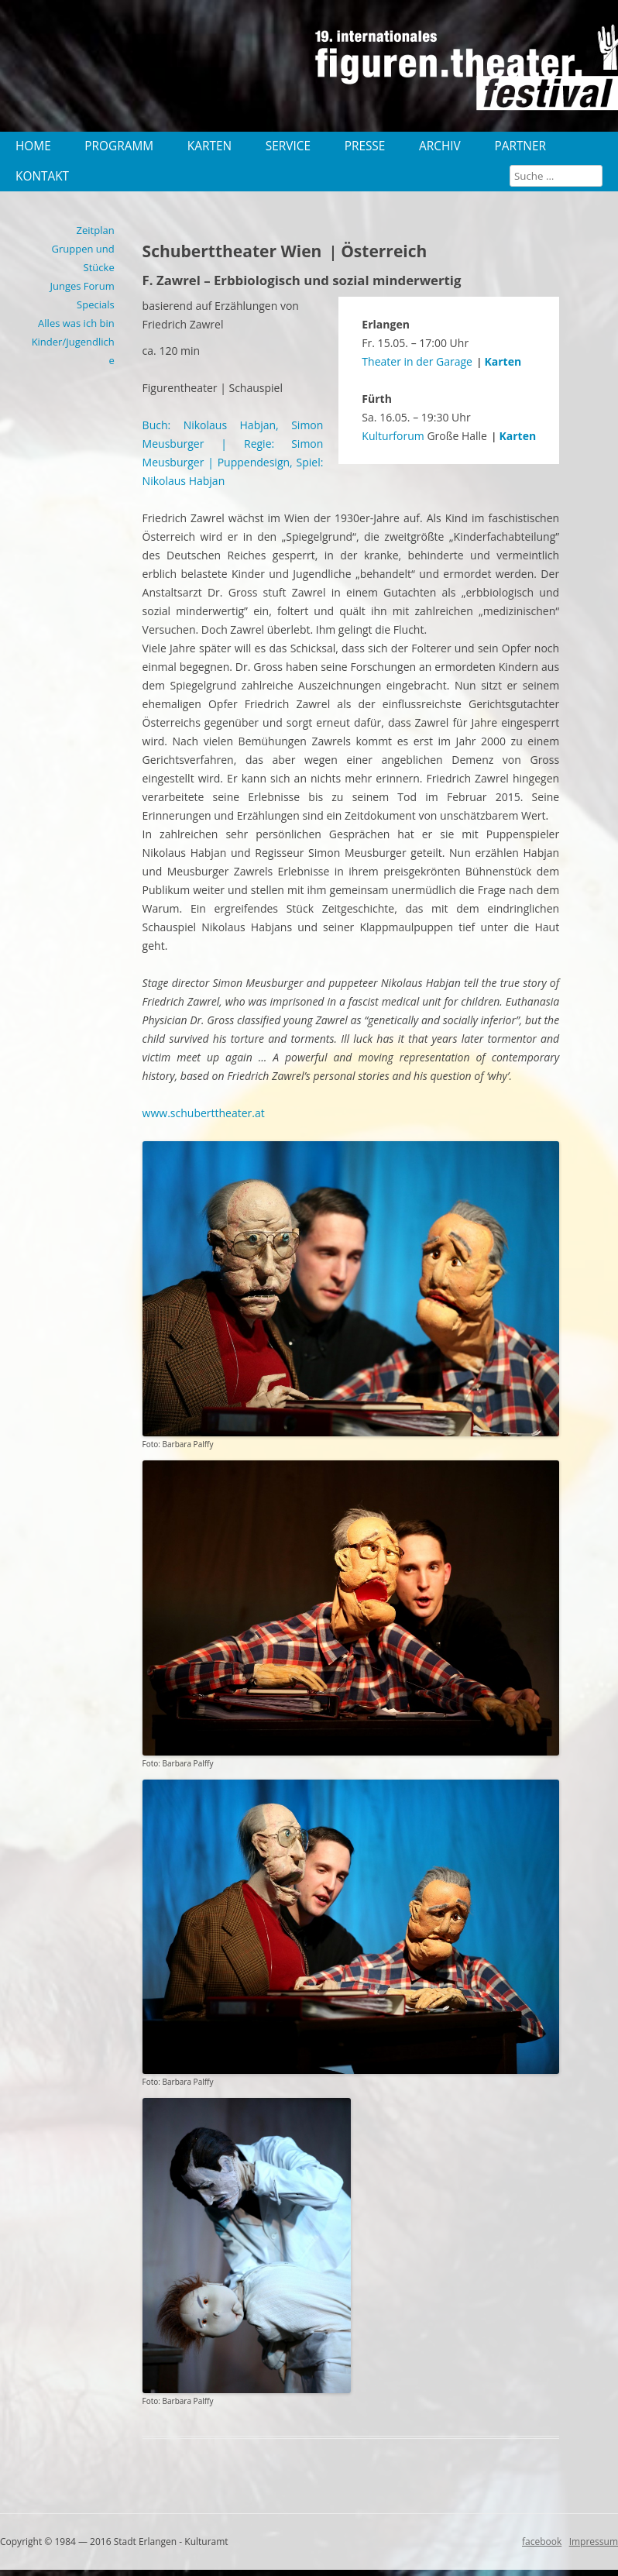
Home (33, 146)
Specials (96, 304)
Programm (118, 146)
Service (288, 146)
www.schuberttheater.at (203, 1113)
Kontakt (42, 176)
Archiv (440, 146)
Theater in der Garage (417, 361)
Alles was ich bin (76, 323)
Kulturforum (393, 435)
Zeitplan (96, 230)
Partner (520, 146)
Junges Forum (82, 286)
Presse (365, 146)
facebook (541, 2541)
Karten (209, 146)
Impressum (593, 2541)
